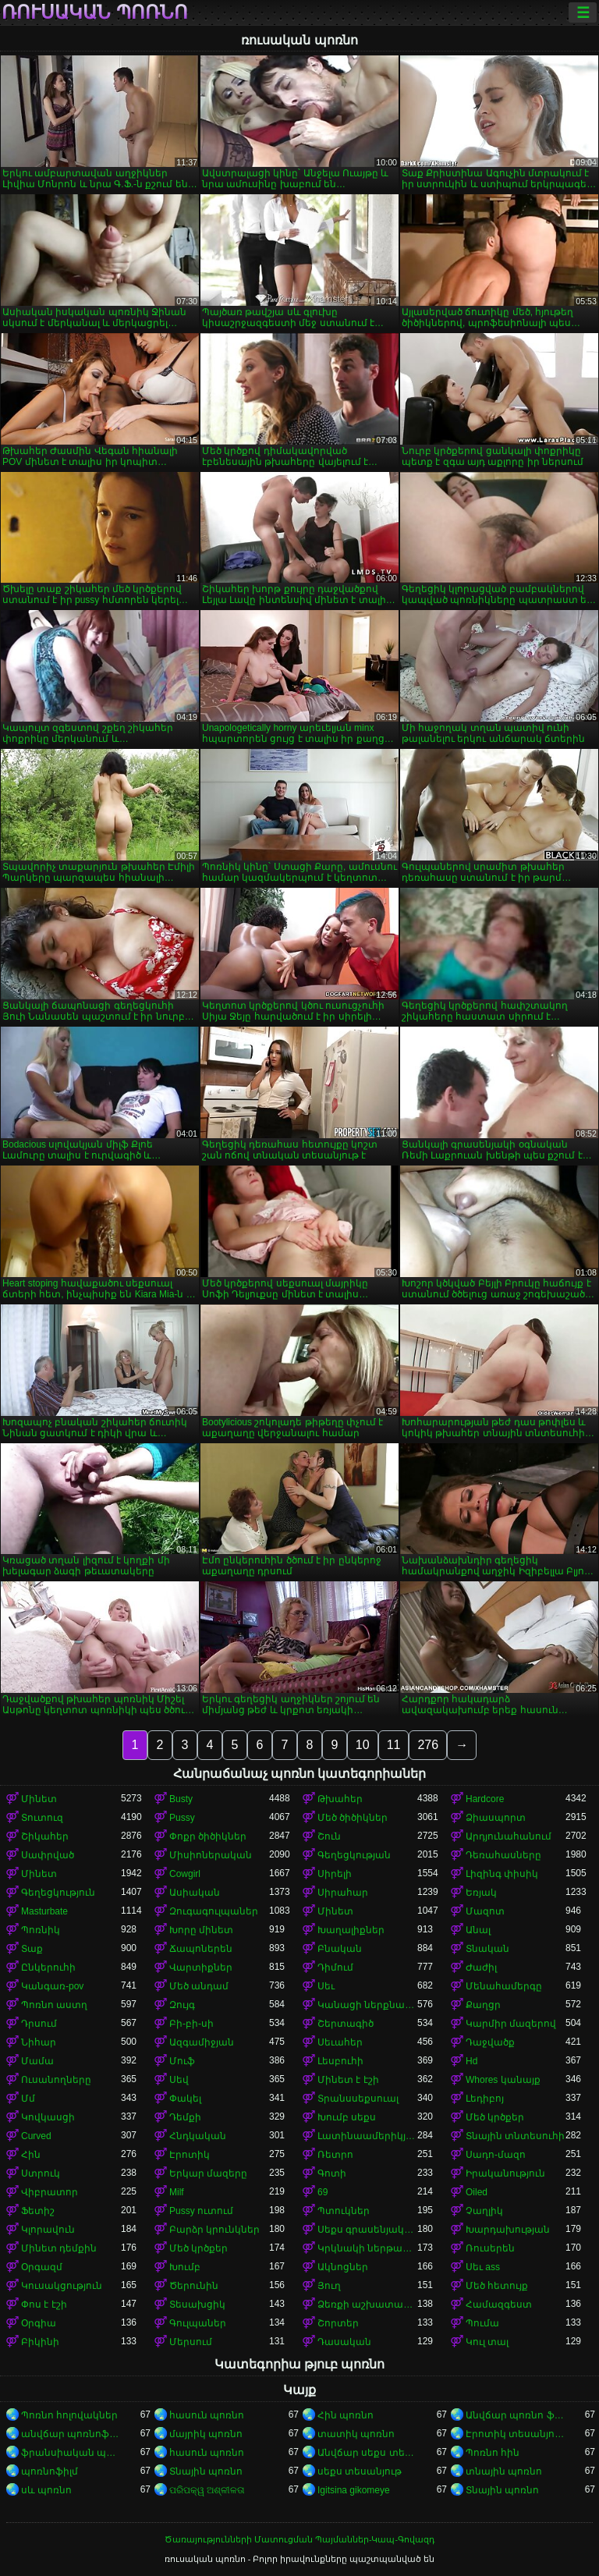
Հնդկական (197, 2136)
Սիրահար (342, 1892)
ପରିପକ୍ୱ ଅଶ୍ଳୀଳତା (207, 2490)
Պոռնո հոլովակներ (69, 2415)
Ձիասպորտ (496, 1817)
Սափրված (47, 1855)
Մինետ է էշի (348, 2079)
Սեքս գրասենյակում (367, 2229)
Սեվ (179, 2079)
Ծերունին (193, 2285)
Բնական (339, 1948)
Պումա (482, 2323)
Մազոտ (485, 1911)
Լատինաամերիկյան (367, 2136)
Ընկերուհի (48, 1967)
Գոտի (331, 2173)
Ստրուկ (40, 2173)
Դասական (344, 2341)
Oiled (476, 2192)
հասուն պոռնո (206, 2415)
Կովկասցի (48, 2117)
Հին (31, 2154)
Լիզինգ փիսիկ (502, 1873)
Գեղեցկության (354, 1855)
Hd (471, 2061)
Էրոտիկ (189, 2154)
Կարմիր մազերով (511, 2023)
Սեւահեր (340, 2042)
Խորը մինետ (201, 1930)
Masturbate (44, 1911)
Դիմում (335, 1967)
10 (363, 1744)
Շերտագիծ (345, 2023)
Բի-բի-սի (191, 2023)
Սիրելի (334, 1873)
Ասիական (194, 1892)
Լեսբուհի (340, 2061)
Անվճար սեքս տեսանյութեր (367, 2452)
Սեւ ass (483, 2267)
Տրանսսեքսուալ (358, 2098)
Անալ (478, 1930)
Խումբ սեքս (346, 2117)
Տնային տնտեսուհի (515, 2136)
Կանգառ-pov (52, 1986)
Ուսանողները (56, 2079)
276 (427, 1744)
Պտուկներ (343, 2210)
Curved (36, 2136)
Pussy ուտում (201, 2210)
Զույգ (182, 2004)
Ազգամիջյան (201, 2042)
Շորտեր (338, 2323)
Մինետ (39, 1799)
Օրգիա (38, 2323)
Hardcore (485, 1799)
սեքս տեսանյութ (359, 2471)
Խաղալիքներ (351, 1930)
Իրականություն (505, 2173)
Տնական (487, 1948)
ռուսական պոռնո (95, 12)
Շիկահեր (45, 1836)
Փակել (185, 2098)
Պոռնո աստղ (54, 2004)
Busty (181, 1799)
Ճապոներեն (200, 1948)
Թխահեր (340, 1799)
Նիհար (38, 2042)
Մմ (28, 2098)
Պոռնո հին (492, 2452)
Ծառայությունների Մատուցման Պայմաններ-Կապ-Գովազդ (299, 2539)
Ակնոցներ (342, 2267)
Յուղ (329, 2285)
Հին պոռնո (345, 2415)
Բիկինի (40, 2341)
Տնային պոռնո (206, 2471)
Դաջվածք (490, 2042)
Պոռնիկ (40, 1930)
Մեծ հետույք (497, 2285)
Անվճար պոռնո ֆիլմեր (515, 2415)
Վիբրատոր (49, 2192)
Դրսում (39, 2023)
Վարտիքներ (200, 1967)
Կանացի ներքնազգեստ (367, 2004)
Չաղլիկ (484, 2210)
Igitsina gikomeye (353, 2490)
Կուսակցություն (61, 2285)
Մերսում (190, 2341)
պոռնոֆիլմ (49, 2471)
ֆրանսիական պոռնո (71, 2452)
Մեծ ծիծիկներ (352, 1817)
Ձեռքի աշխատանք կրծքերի (367, 2304)
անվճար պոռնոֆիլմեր (71, 2434)
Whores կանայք (503, 2079)
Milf (176, 2192)
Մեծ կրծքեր (495, 2117)
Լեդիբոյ (485, 2098)
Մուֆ (182, 2061)
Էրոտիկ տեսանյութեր (515, 2434)
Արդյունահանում (508, 1836)
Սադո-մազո (496, 2154)
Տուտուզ (42, 1817)
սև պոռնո (46, 2490)
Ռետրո (335, 2154)
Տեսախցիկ (197, 2304)
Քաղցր (483, 2004)
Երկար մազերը (208, 2173)
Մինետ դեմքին (59, 2248)
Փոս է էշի (44, 2304)
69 (322, 2192)
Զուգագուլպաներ (213, 1911)
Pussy (182, 1817)
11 (394, 1744)
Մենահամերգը (504, 1986)
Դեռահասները (503, 1855)
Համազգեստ (499, 2304)
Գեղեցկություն (58, 1892)
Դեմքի (185, 2117)
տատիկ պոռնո (356, 2434)
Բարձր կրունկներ (214, 2229)
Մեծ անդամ (199, 1986)
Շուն (329, 1836)
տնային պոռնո (504, 2471)
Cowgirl (184, 1873)
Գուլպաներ (197, 2323)
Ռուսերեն (490, 2248)
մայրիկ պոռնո (206, 2434)
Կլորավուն (48, 2229)
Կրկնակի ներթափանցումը (367, 2248)
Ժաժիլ (481, 1967)
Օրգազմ (41, 2267)
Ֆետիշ (38, 2210)
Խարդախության (508, 2229)
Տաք (32, 1948)
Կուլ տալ (487, 2341)
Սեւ (326, 1986)
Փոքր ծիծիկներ (207, 1836)
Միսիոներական (210, 1855)
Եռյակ (481, 1892)
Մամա (37, 2061)
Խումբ (184, 2267)
